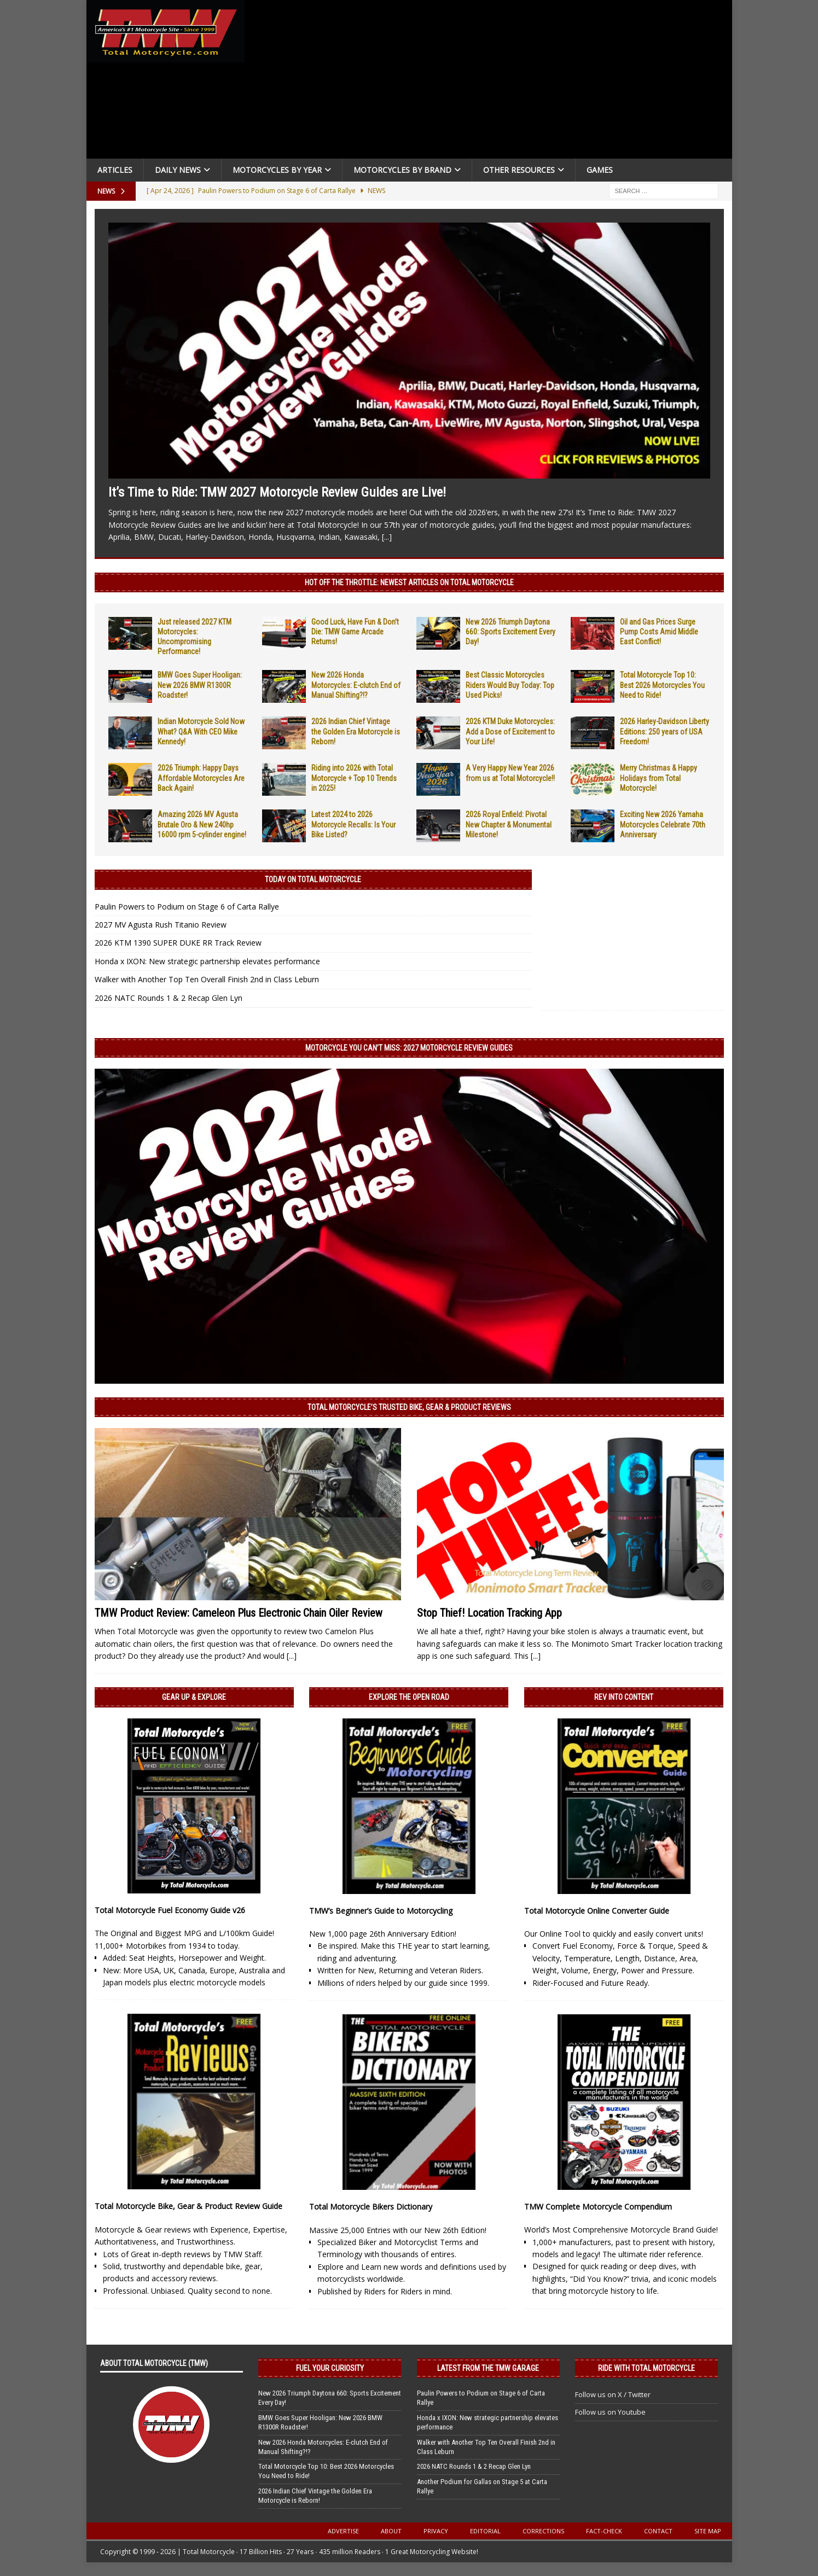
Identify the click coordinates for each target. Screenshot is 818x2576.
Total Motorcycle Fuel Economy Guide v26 (170, 1910)
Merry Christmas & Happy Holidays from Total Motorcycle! (658, 778)
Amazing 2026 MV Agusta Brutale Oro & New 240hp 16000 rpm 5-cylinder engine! (202, 824)
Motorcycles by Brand (402, 170)
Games (600, 170)
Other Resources (519, 170)
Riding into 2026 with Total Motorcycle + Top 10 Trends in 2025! (354, 778)
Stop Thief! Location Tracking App (489, 1612)
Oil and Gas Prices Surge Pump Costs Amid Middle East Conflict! (659, 631)
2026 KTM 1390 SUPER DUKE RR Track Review (178, 942)
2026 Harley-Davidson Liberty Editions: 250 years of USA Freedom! (664, 731)
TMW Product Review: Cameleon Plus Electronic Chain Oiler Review (238, 1612)
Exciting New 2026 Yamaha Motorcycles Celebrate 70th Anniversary (662, 824)
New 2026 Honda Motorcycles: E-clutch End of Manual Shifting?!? (356, 685)
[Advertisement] (492, 82)
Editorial (485, 2531)
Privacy (435, 2531)
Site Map (707, 2531)
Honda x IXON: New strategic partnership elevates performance (207, 961)
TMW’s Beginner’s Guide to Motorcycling (380, 1910)
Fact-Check (604, 2531)
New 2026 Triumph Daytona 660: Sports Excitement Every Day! (510, 631)
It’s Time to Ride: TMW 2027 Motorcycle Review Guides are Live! (277, 492)
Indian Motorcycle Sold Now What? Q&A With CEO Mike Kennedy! (201, 731)
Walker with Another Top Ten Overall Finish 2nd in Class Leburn (207, 979)
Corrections (543, 2531)
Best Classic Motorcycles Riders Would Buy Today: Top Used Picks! (510, 685)
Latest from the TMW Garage (488, 2368)
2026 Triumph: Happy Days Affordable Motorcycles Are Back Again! (201, 778)
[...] (387, 537)
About (391, 2531)
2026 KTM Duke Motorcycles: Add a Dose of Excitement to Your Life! (510, 731)
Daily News (178, 170)
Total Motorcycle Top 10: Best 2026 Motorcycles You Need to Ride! (662, 685)
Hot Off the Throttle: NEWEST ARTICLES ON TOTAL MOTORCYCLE (409, 582)
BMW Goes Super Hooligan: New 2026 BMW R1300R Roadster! (200, 685)
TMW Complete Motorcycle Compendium (598, 2206)
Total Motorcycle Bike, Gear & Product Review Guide (188, 2206)
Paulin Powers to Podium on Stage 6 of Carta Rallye (187, 906)
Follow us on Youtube (610, 2412)
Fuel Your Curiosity (330, 2368)
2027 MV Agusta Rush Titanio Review (161, 924)
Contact (658, 2531)
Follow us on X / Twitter (613, 2394)
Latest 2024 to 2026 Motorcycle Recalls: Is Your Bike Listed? (353, 824)
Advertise (343, 2531)
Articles (114, 170)
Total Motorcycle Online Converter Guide (596, 1910)
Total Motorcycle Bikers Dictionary (370, 2206)
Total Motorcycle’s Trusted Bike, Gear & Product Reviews (409, 1407)
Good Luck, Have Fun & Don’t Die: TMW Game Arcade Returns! (355, 631)
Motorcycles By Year (277, 170)
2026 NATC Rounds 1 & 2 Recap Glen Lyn (168, 998)
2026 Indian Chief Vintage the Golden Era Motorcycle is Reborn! (355, 731)
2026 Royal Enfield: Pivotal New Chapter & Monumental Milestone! (509, 824)
